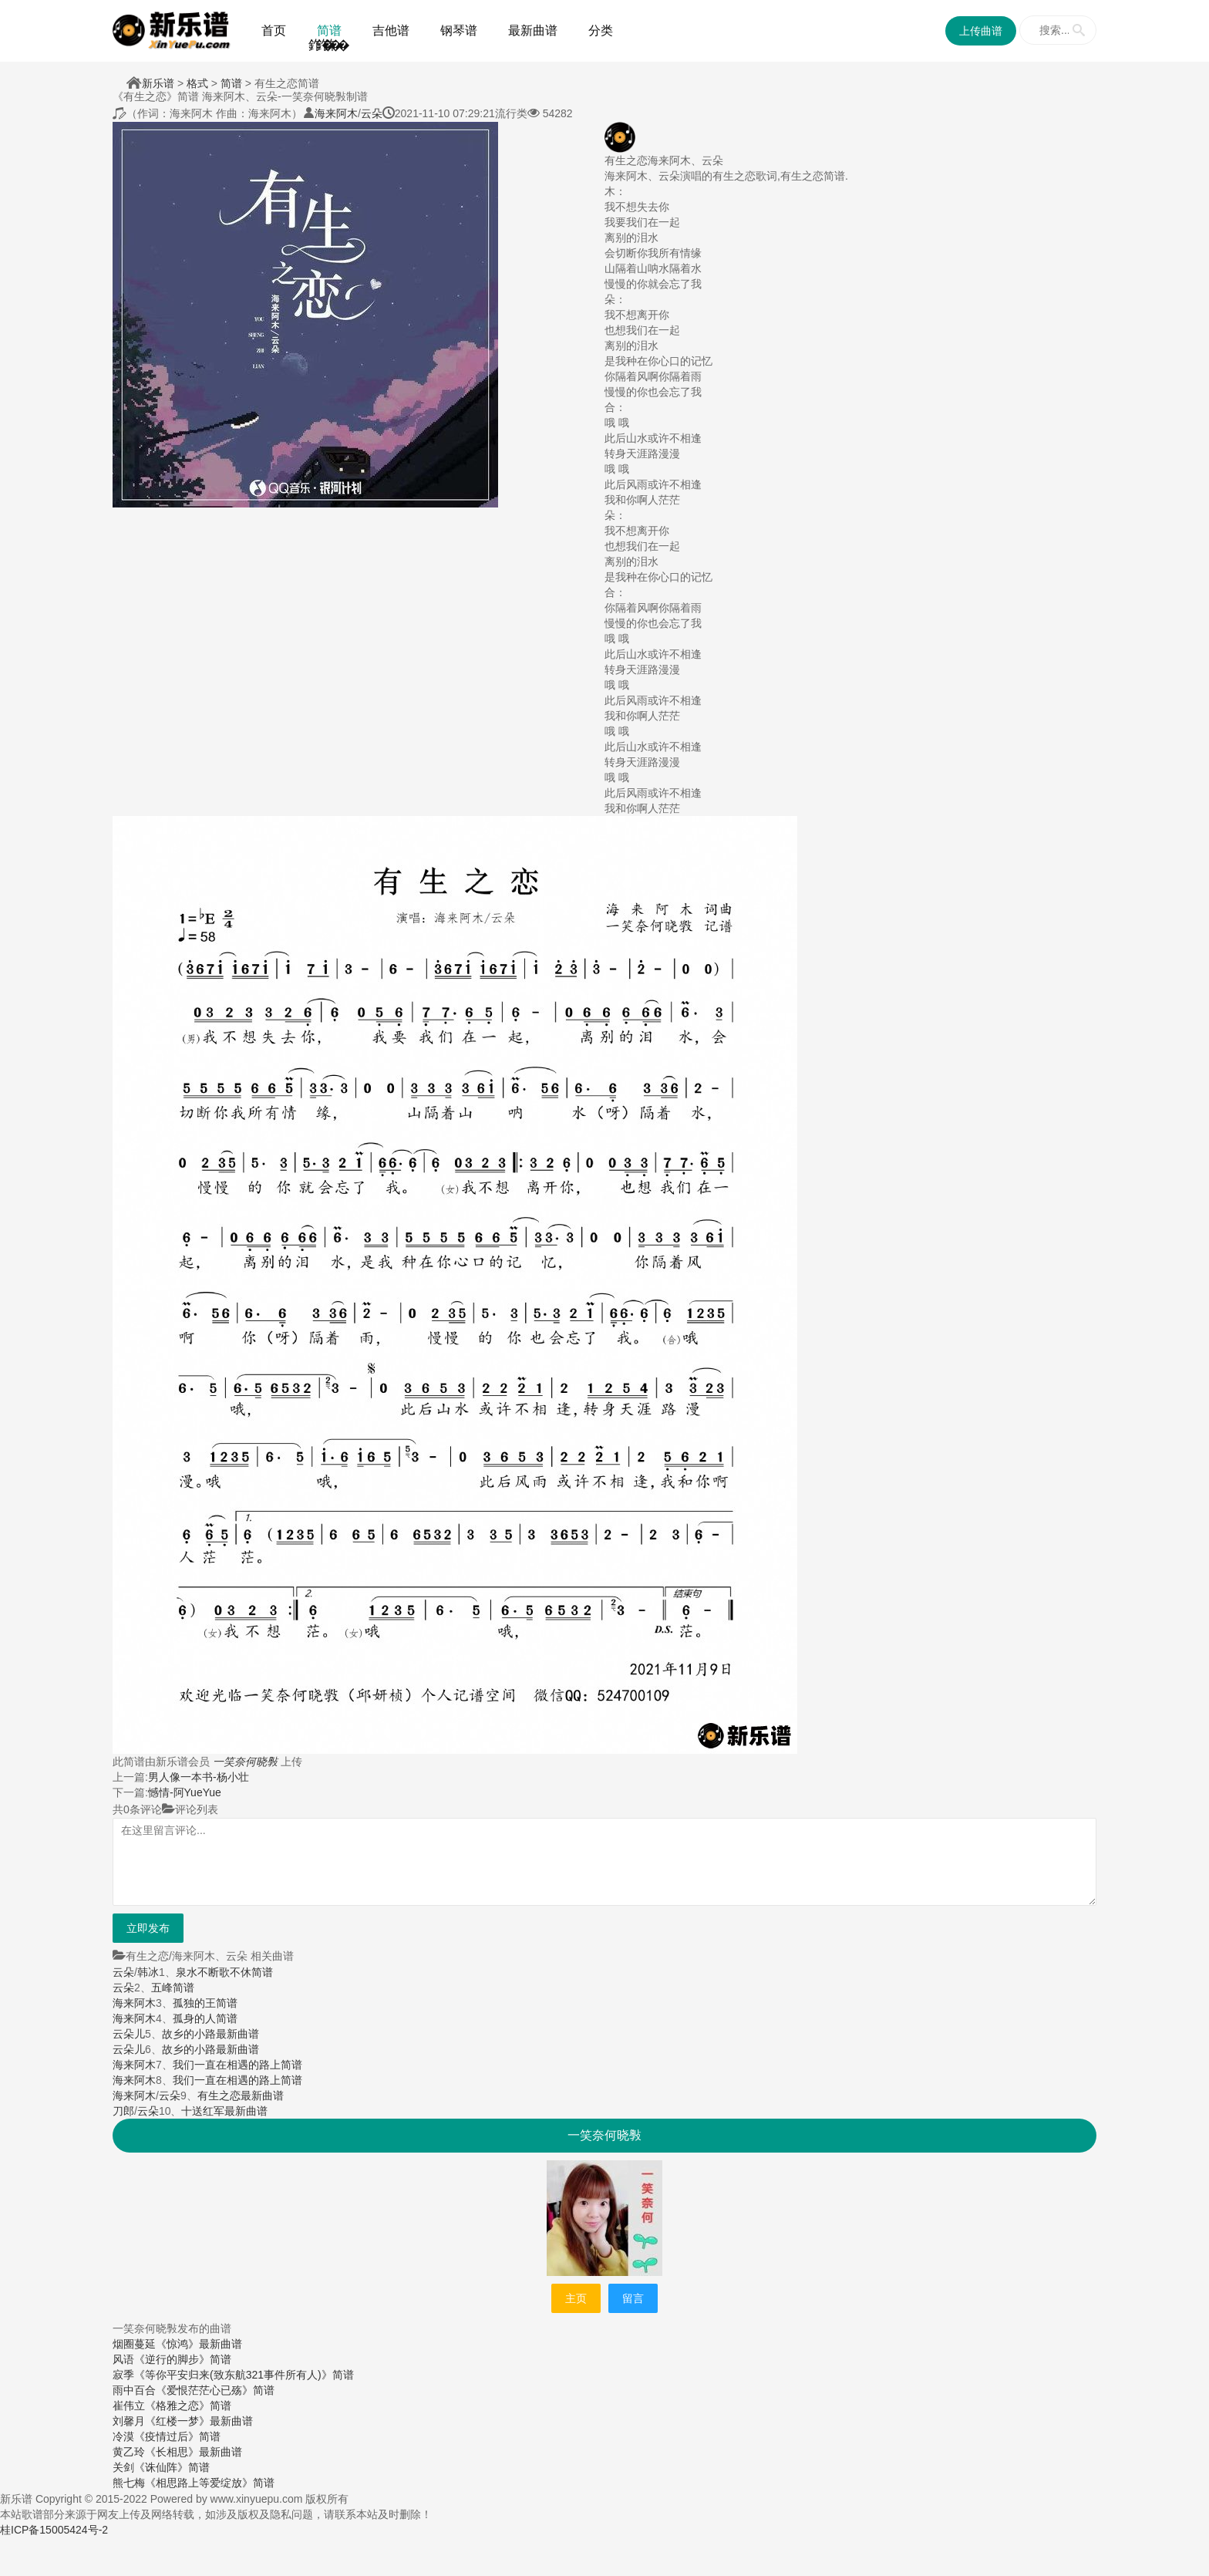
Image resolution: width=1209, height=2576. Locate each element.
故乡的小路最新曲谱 (210, 2034)
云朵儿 (129, 2034)
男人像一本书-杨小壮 (198, 1777)
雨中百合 (134, 2390)
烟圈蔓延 (134, 2344)
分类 (600, 30)
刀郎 (123, 2111)
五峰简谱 (172, 1987)
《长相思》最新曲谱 (193, 2452)
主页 (576, 2298)
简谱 (329, 30)
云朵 (371, 113)
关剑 (123, 2467)
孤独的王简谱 (205, 2003)
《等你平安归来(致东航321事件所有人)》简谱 (244, 2375)
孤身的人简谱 (205, 2018)
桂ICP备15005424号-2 (54, 2530)
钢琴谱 (458, 30)
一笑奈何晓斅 (245, 1761)
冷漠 (123, 2436)
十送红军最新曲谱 (224, 2111)
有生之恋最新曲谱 (240, 2095)
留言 (633, 2298)
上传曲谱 (980, 31)
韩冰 (148, 1972)
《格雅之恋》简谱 (188, 2405)
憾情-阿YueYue (184, 1792)
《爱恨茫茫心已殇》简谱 (215, 2390)
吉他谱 (390, 30)
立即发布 (148, 1928)
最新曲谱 (532, 30)
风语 (123, 2359)
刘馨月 (129, 2421)
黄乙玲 (129, 2452)
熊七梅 (129, 2483)
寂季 (123, 2375)
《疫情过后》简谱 (177, 2436)
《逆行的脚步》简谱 (182, 2359)
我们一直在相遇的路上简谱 (237, 2064)
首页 (273, 30)
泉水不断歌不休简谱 (224, 1972)
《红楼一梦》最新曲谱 (199, 2421)
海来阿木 (336, 113)
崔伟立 (129, 2405)
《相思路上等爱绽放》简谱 (209, 2483)
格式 (197, 83)
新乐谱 (158, 83)
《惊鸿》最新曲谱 (199, 2344)
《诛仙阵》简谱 (172, 2467)
